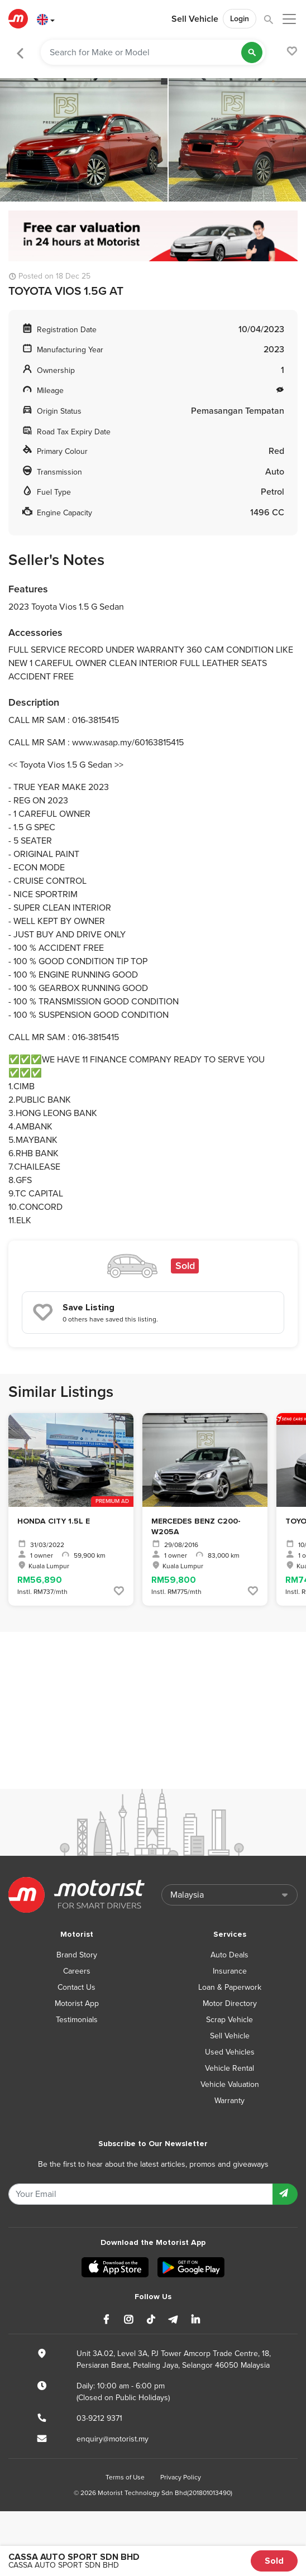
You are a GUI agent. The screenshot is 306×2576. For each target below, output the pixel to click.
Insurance (230, 1971)
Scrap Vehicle (229, 2019)
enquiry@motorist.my (112, 2439)
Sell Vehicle (194, 19)
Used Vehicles (230, 2052)
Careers (76, 1971)
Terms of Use (125, 2477)
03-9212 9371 (99, 2418)
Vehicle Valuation (229, 2084)
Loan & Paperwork (229, 1987)
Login (239, 18)
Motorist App (77, 2003)
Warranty (229, 2100)
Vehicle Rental (229, 2068)
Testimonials (77, 2019)
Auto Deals (229, 1955)
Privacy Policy (180, 2477)
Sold (274, 2561)
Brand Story (76, 1955)
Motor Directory (230, 2003)
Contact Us (76, 1987)
